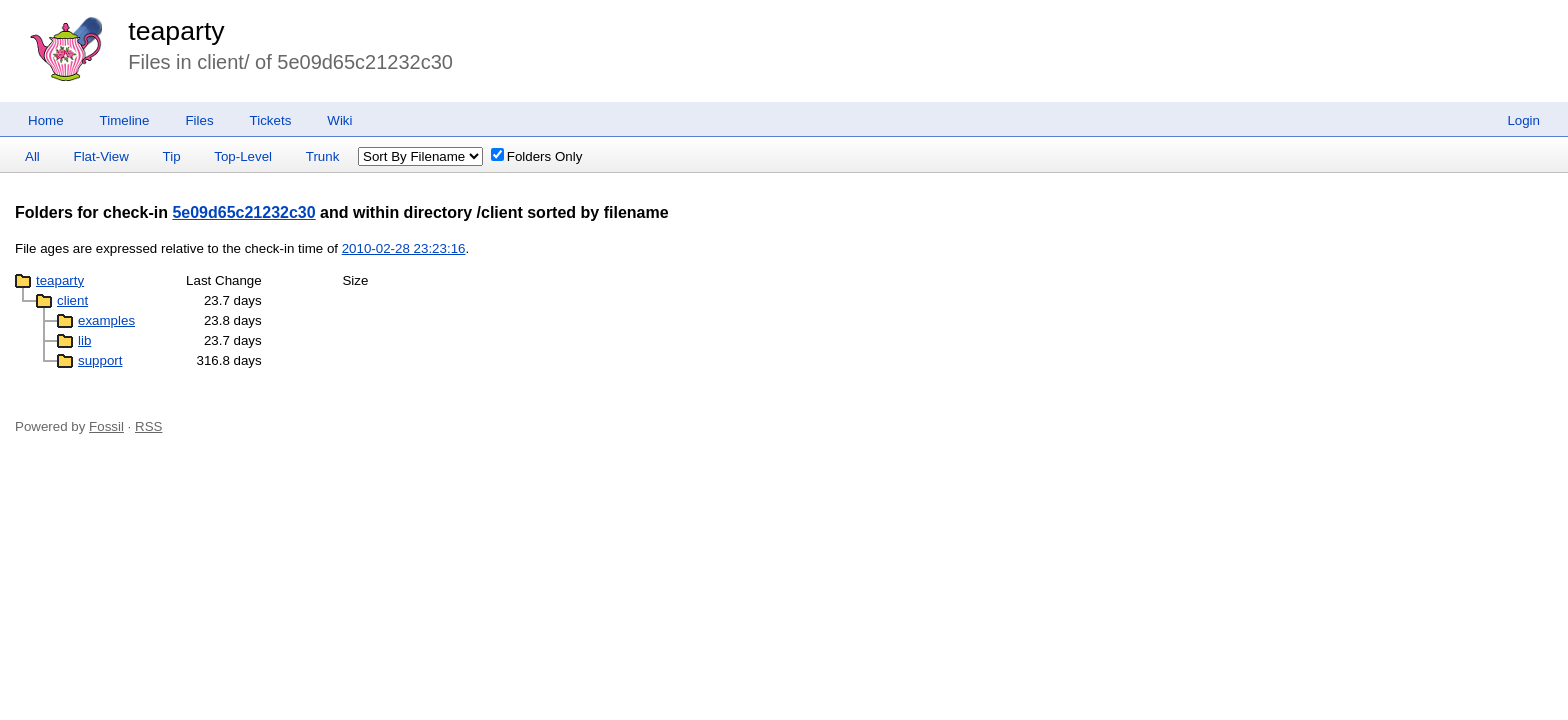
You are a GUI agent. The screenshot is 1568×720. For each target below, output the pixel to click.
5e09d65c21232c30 (243, 212)
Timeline (125, 120)
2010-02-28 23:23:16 (404, 248)
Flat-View (101, 156)
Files (199, 120)
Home (46, 120)
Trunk (323, 156)
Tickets (271, 120)
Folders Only (537, 156)
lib (84, 340)
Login (1523, 120)
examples (106, 320)
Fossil (106, 426)
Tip (172, 156)
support (100, 360)
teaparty (176, 31)
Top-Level (243, 156)
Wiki (339, 120)
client (72, 300)
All (32, 156)
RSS (148, 426)
